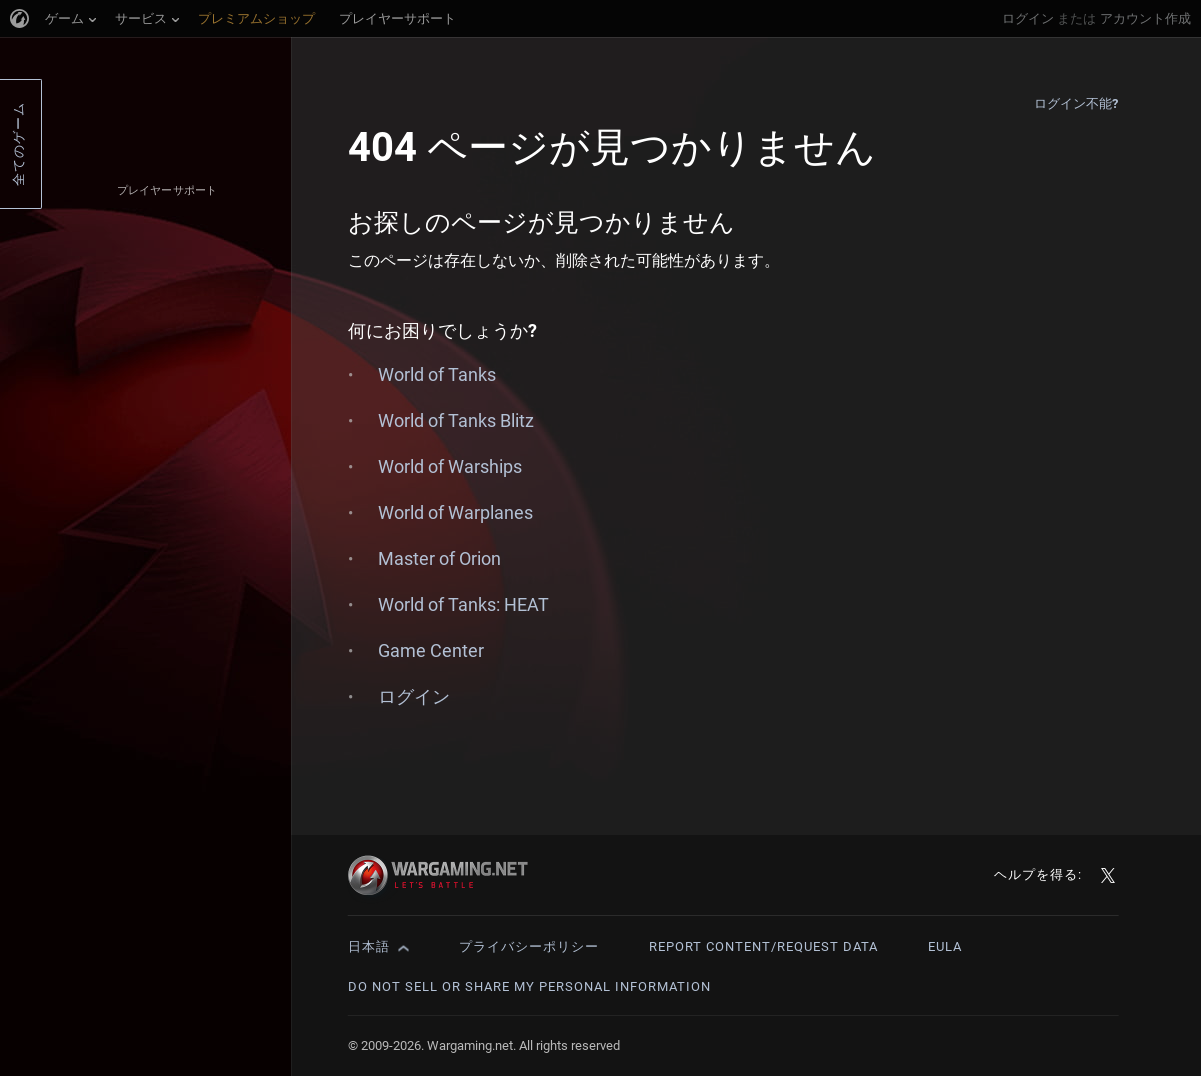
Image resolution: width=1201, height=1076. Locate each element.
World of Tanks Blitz (456, 420)
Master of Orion (439, 558)
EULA (945, 946)
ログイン (1028, 18)
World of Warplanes (455, 512)
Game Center (431, 650)
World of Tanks (437, 374)
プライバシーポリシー (529, 946)
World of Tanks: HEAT (463, 604)
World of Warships (450, 466)
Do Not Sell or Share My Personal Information (529, 986)
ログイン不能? (1076, 103)
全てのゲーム (18, 144)
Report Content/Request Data (763, 946)
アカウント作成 (1145, 18)
